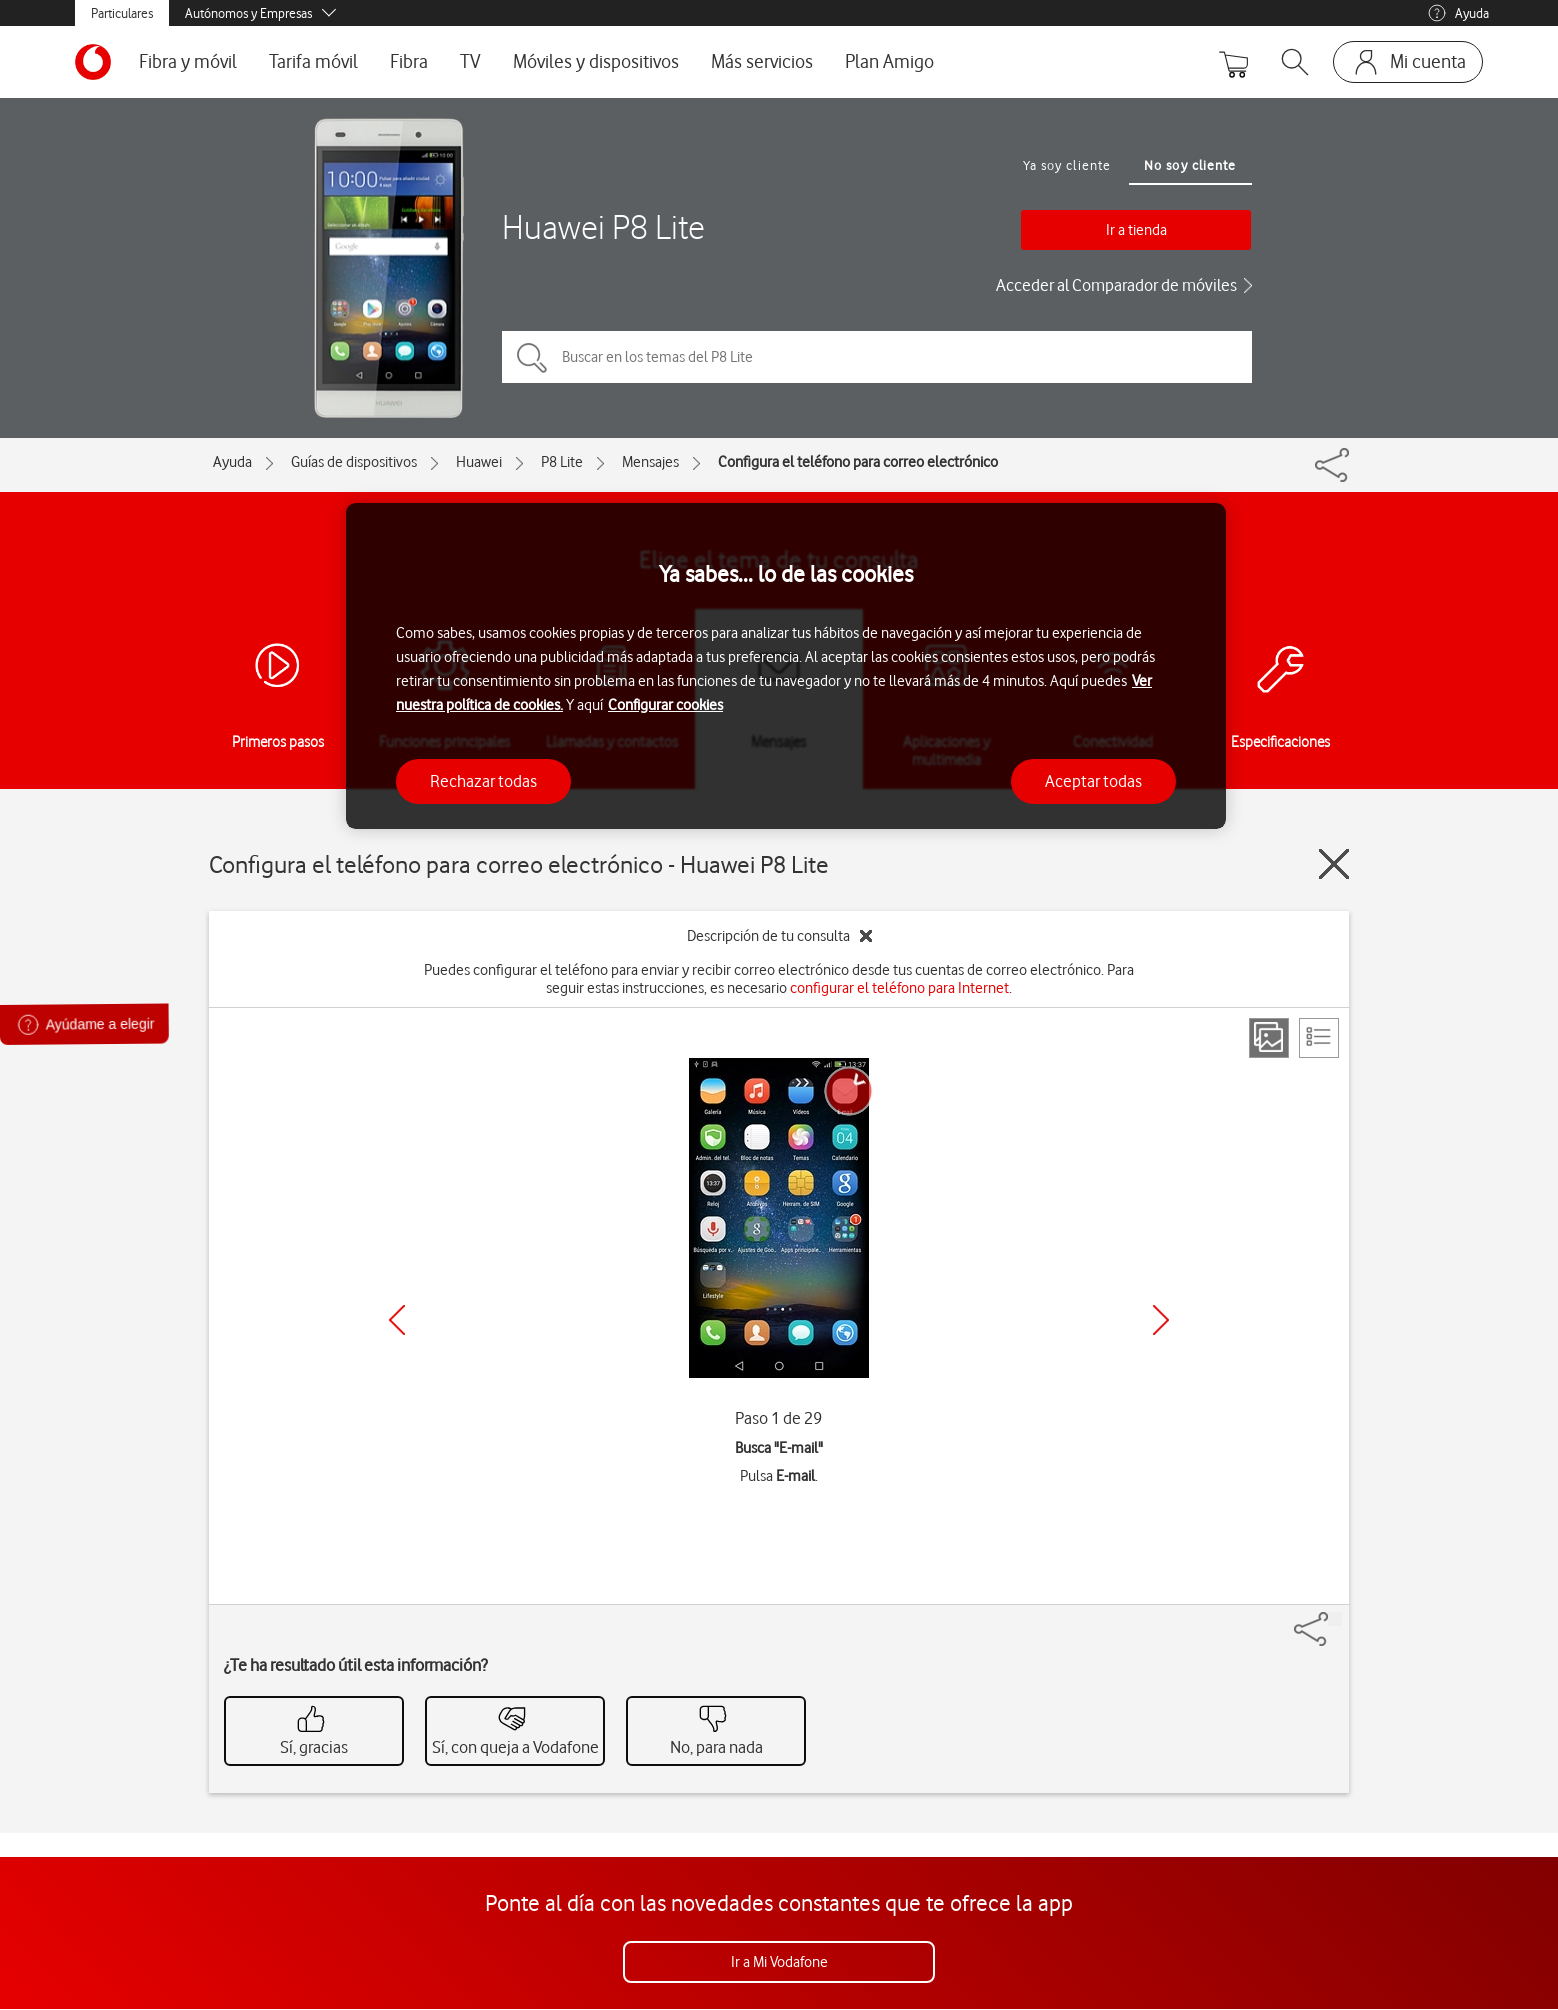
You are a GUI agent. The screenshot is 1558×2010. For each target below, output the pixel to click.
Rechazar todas (483, 781)
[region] (786, 666)
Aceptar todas (1093, 781)
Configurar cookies (665, 705)
